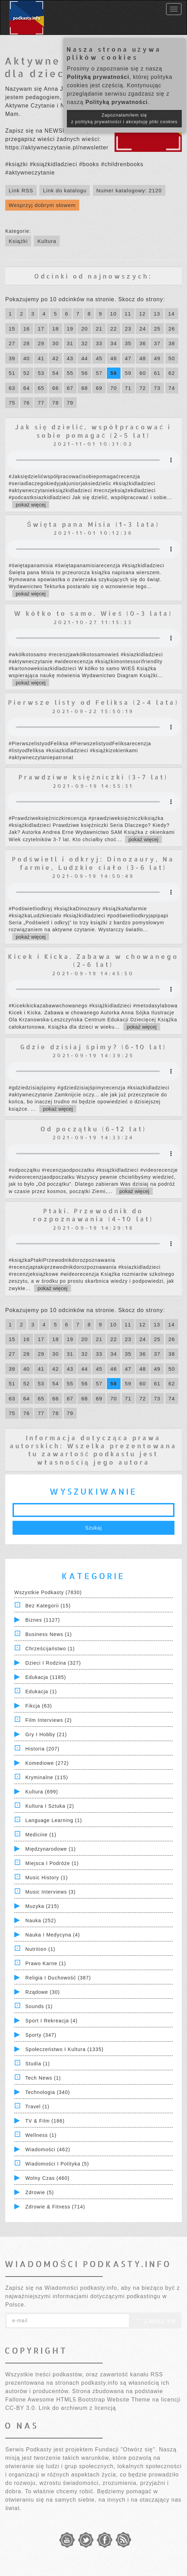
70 (113, 388)
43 (70, 358)
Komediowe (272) (47, 1763)
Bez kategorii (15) (48, 1605)
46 (113, 358)
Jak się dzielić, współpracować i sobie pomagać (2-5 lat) (93, 431)
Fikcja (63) (38, 1706)
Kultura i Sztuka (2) (49, 1806)
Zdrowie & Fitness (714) (55, 2206)
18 (55, 329)
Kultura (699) (41, 1791)
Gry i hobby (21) (46, 1734)
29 (41, 343)
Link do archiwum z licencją (77, 2408)
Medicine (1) (40, 1834)
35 (128, 343)
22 (113, 329)
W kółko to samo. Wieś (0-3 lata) (93, 613)
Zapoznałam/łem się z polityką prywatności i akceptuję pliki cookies (124, 118)
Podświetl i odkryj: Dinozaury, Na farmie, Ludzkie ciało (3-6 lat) (93, 863)
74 (172, 388)
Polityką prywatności (98, 77)
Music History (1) (46, 1877)
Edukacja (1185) (45, 1677)
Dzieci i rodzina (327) (53, 1663)
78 (55, 403)
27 (12, 343)
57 (99, 373)
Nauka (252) (40, 1920)
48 (142, 358)
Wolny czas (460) (47, 2178)
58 (113, 373)
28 (26, 343)
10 (113, 314)
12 (142, 314)
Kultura (46, 241)
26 (172, 329)
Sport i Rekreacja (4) (51, 2020)
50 (172, 358)
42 (55, 358)
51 (12, 373)
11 (128, 314)
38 (172, 343)
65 (41, 388)
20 (84, 329)
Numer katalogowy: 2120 (129, 190)
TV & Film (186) (45, 2121)
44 (84, 358)
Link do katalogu (64, 190)
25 (157, 329)
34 (113, 343)
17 (41, 329)
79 (70, 403)
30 (55, 343)
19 (70, 329)
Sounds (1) (39, 2006)
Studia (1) (37, 2063)
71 (128, 388)
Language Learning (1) (53, 1820)
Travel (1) (37, 2106)
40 (26, 358)
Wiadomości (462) (47, 2149)
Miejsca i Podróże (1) (52, 1863)
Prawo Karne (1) (45, 1963)
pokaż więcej (31, 505)
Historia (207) (42, 1749)
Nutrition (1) (40, 1949)
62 (172, 373)
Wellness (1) (41, 2135)
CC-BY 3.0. (21, 2408)
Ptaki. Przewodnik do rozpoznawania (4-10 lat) (93, 1215)
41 (41, 358)
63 (12, 388)
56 (84, 373)
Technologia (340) (47, 2092)
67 (70, 388)
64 (26, 388)
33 (99, 343)
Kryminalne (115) (46, 1777)
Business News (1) (48, 1634)
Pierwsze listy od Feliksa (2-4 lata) (93, 702)
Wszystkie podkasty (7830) (48, 1592)
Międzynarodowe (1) (50, 1849)
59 (128, 373)
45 (99, 358)
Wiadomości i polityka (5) (57, 2164)
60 (142, 373)
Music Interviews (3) (50, 1892)
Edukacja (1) (41, 1691)
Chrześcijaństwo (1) (50, 1648)
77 (41, 403)
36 (142, 343)
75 (12, 403)
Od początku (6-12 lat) (93, 1129)
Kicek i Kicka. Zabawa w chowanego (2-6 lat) (93, 960)
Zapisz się (155, 2320)
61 (157, 373)
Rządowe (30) (42, 1992)
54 (55, 373)
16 (26, 329)
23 (128, 329)
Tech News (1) (43, 2078)
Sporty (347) (40, 2035)
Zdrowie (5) (39, 2192)
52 (26, 373)
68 (84, 388)
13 (157, 314)
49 (157, 358)
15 (12, 329)
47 (128, 358)
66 (55, 388)
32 (84, 343)
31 (70, 343)
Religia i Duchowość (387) (58, 1978)
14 (171, 314)
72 (142, 388)
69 (99, 388)
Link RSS (21, 190)
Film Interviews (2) (48, 1720)
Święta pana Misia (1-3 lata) (93, 524)
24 (142, 329)
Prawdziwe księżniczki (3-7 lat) (93, 777)
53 (41, 373)
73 (157, 388)
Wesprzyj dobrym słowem (42, 205)
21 (99, 329)
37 (157, 343)
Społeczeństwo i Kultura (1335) (64, 2049)
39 (12, 358)
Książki (18, 241)
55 (70, 373)
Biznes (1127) (42, 1620)
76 (26, 403)
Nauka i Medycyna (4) (52, 1935)
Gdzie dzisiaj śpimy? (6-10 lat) (93, 1047)
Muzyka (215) (42, 1906)
